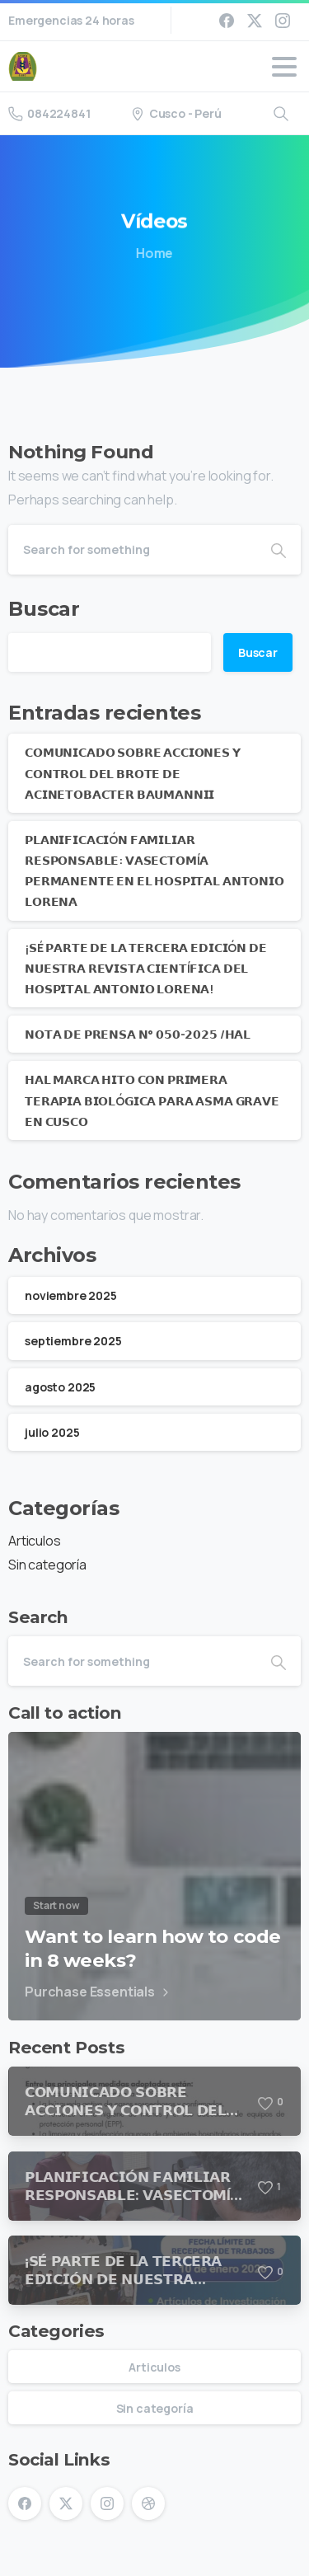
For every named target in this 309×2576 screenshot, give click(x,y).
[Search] (132, 550)
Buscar (44, 609)
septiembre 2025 (73, 1341)
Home (152, 253)
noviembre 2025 (71, 1295)
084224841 (49, 113)
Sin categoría (47, 1564)
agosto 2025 (60, 1387)
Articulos (34, 1541)
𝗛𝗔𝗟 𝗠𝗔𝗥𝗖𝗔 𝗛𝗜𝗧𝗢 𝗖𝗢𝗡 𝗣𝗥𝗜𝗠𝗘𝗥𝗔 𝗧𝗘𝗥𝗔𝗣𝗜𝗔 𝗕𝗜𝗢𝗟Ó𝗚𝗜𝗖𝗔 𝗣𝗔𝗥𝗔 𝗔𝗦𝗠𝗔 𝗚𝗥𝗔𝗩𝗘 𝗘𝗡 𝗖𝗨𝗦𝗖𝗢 (152, 1100)
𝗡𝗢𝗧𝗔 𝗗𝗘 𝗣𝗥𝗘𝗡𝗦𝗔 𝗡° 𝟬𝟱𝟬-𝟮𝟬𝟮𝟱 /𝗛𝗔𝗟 (137, 1034)
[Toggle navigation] (284, 67)
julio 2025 (52, 1432)
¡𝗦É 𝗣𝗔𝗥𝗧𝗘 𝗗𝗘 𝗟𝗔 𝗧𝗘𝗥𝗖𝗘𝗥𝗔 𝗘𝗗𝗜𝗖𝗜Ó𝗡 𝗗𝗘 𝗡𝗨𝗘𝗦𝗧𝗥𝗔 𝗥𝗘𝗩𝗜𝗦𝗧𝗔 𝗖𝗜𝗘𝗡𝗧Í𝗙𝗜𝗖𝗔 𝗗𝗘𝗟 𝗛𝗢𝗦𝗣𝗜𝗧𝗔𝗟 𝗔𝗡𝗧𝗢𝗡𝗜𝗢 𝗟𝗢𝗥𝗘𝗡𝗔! (146, 968)
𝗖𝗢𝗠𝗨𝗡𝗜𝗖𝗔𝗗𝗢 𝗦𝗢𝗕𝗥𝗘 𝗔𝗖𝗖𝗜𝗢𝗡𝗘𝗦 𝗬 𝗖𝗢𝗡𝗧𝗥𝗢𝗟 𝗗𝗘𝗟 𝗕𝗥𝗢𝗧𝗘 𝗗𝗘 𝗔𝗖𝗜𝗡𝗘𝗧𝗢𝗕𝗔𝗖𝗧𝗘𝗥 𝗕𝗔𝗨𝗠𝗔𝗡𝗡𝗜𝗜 (133, 772)
